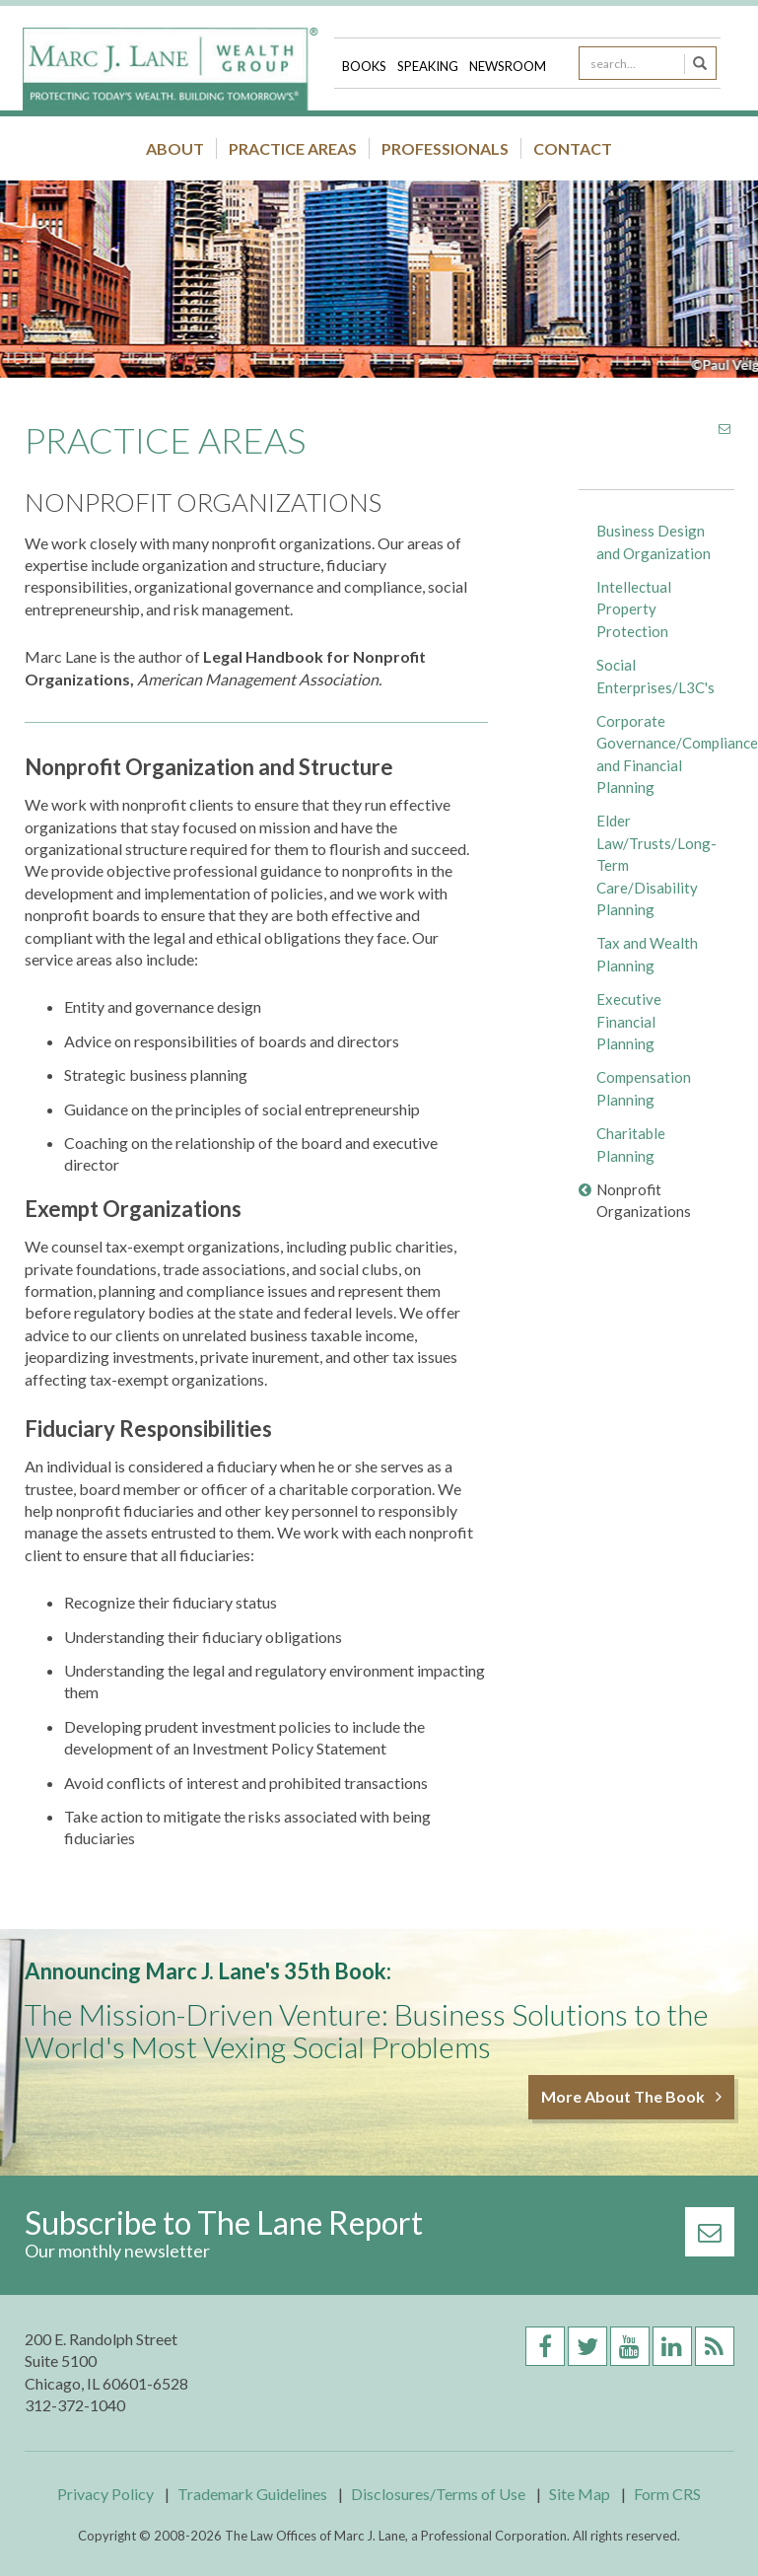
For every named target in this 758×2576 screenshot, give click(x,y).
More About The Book (631, 2097)
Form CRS (667, 2493)
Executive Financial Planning (628, 1021)
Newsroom (507, 66)
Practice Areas (293, 148)
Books (365, 66)
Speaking (429, 66)
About (175, 148)
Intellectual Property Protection (633, 609)
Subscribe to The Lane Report (224, 2222)
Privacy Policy (105, 2493)
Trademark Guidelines (252, 2493)
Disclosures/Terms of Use (438, 2493)
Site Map (579, 2493)
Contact (572, 148)
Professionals (445, 148)
